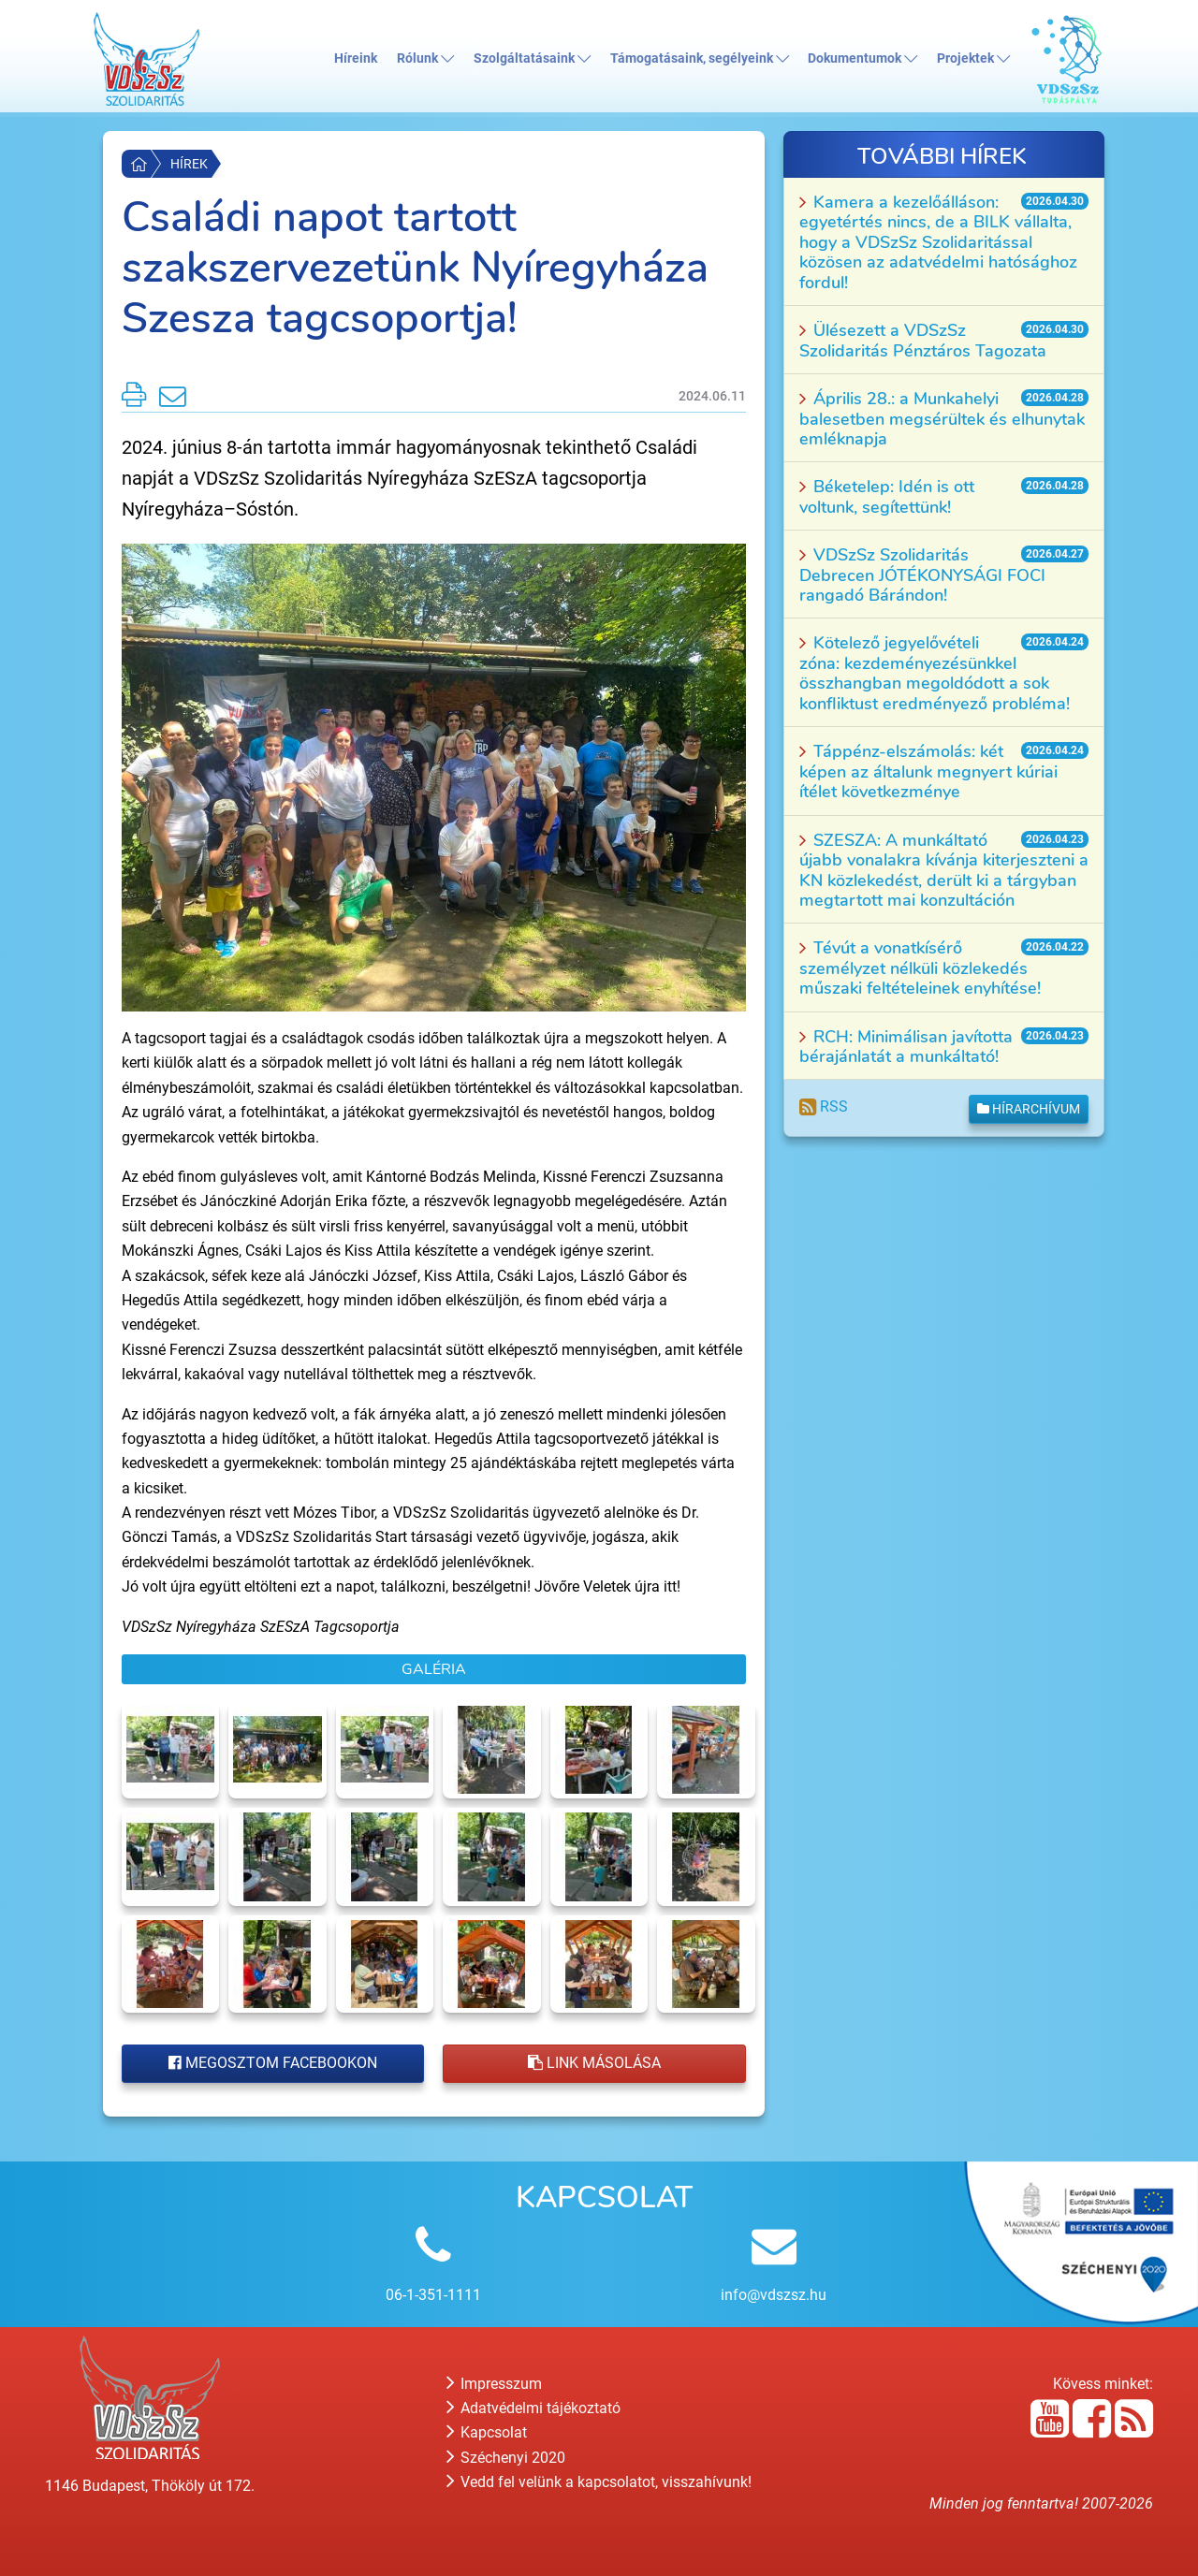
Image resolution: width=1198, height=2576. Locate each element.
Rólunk (425, 58)
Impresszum (494, 2384)
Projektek (973, 58)
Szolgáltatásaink (532, 58)
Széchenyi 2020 (505, 2458)
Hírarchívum (1028, 1108)
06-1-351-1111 (433, 2295)
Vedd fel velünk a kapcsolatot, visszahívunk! (599, 2482)
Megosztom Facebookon (272, 2063)
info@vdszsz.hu (773, 2295)
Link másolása (594, 2063)
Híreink (355, 58)
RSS (823, 1106)
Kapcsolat (486, 2432)
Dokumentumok (862, 58)
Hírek (189, 163)
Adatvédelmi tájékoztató (533, 2408)
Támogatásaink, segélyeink (699, 58)
